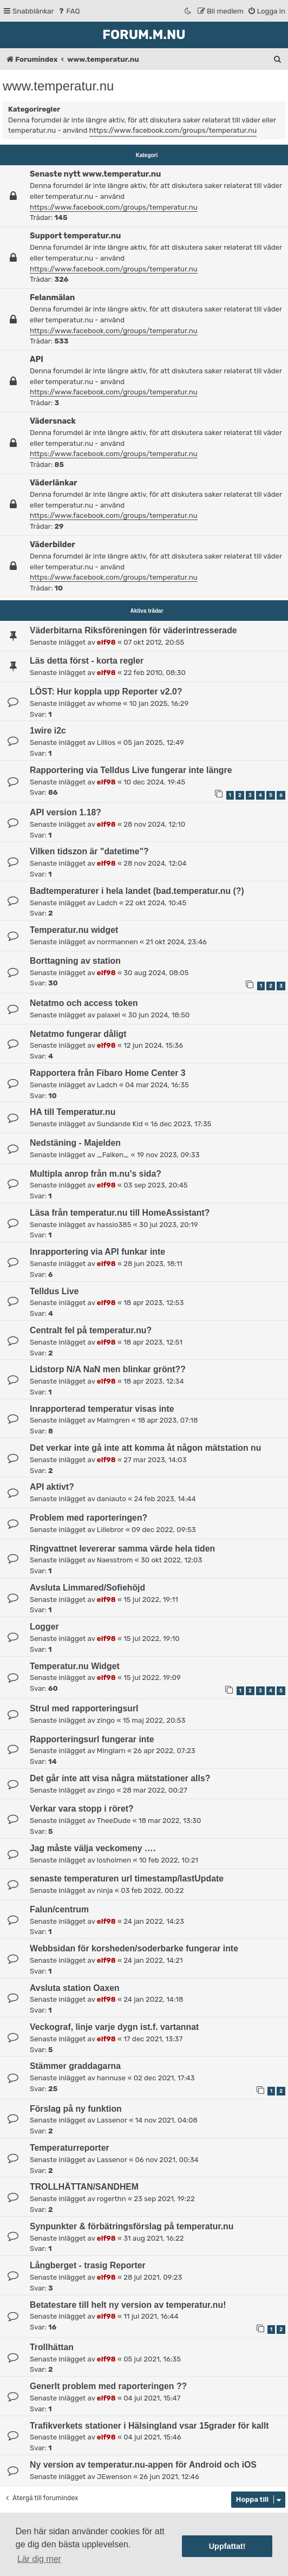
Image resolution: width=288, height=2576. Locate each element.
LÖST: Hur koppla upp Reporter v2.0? (106, 691)
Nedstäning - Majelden (75, 1142)
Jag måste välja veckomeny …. (92, 1848)
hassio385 (114, 1225)
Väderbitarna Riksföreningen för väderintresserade (133, 630)
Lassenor (112, 2120)
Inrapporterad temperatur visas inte (102, 1408)
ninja (105, 1890)
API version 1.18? (65, 812)
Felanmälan (52, 297)
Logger (44, 1626)
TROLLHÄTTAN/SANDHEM (84, 2186)
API (36, 359)
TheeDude (113, 1820)
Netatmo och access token (84, 1003)
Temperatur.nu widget (74, 930)
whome (109, 703)
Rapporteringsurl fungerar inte (92, 1739)
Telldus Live (54, 1291)
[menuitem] (68, 11)
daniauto (111, 1499)
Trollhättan (52, 2347)
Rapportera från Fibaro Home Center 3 (108, 1073)
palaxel (108, 1015)
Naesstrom (115, 1560)
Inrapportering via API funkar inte (97, 1251)
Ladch (107, 903)
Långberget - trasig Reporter (88, 2265)
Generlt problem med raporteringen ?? (108, 2386)
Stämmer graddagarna (75, 2066)
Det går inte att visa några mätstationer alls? (120, 1778)
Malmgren (113, 1420)
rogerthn (111, 2199)
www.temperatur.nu (58, 86)
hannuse (111, 2078)
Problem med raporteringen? (88, 1517)
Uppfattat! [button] (227, 2546)
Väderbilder (52, 544)
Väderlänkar (53, 483)
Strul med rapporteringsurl (84, 1708)
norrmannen (117, 942)
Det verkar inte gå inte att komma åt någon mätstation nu (145, 1447)
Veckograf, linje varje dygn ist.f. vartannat (114, 2027)
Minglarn (111, 1751)
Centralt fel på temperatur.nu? (91, 1330)
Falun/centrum (59, 1909)
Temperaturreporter (69, 2147)
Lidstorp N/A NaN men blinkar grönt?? (108, 1369)
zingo (106, 1720)
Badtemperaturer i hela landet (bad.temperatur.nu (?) (137, 891)
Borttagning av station (75, 960)
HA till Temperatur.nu (72, 1112)
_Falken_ (113, 1155)
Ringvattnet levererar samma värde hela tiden (122, 1548)
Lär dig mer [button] (39, 2559)
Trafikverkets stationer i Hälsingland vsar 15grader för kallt (149, 2425)
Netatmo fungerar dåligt (78, 1034)
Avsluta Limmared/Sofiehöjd (87, 1587)
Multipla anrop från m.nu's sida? (95, 1173)
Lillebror (110, 1530)
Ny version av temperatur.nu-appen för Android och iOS (143, 2464)
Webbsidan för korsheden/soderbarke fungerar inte (134, 1948)
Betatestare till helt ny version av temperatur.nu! (128, 2304)
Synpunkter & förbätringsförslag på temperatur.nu (131, 2226)
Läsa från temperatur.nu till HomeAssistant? (120, 1212)
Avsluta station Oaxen (75, 1988)
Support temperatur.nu (75, 236)
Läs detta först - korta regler (86, 660)
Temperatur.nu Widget (75, 1666)
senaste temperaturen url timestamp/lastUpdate (127, 1878)
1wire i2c (48, 730)
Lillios (106, 742)
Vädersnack (53, 421)
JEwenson (114, 2477)
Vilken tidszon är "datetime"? (89, 851)
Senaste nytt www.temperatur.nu (95, 174)
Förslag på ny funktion (76, 2108)
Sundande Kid (120, 1124)
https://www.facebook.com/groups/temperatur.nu (173, 130)
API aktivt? (52, 1486)
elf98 (106, 642)
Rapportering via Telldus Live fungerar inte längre (131, 770)
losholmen (114, 1860)
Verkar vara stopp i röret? (82, 1808)
